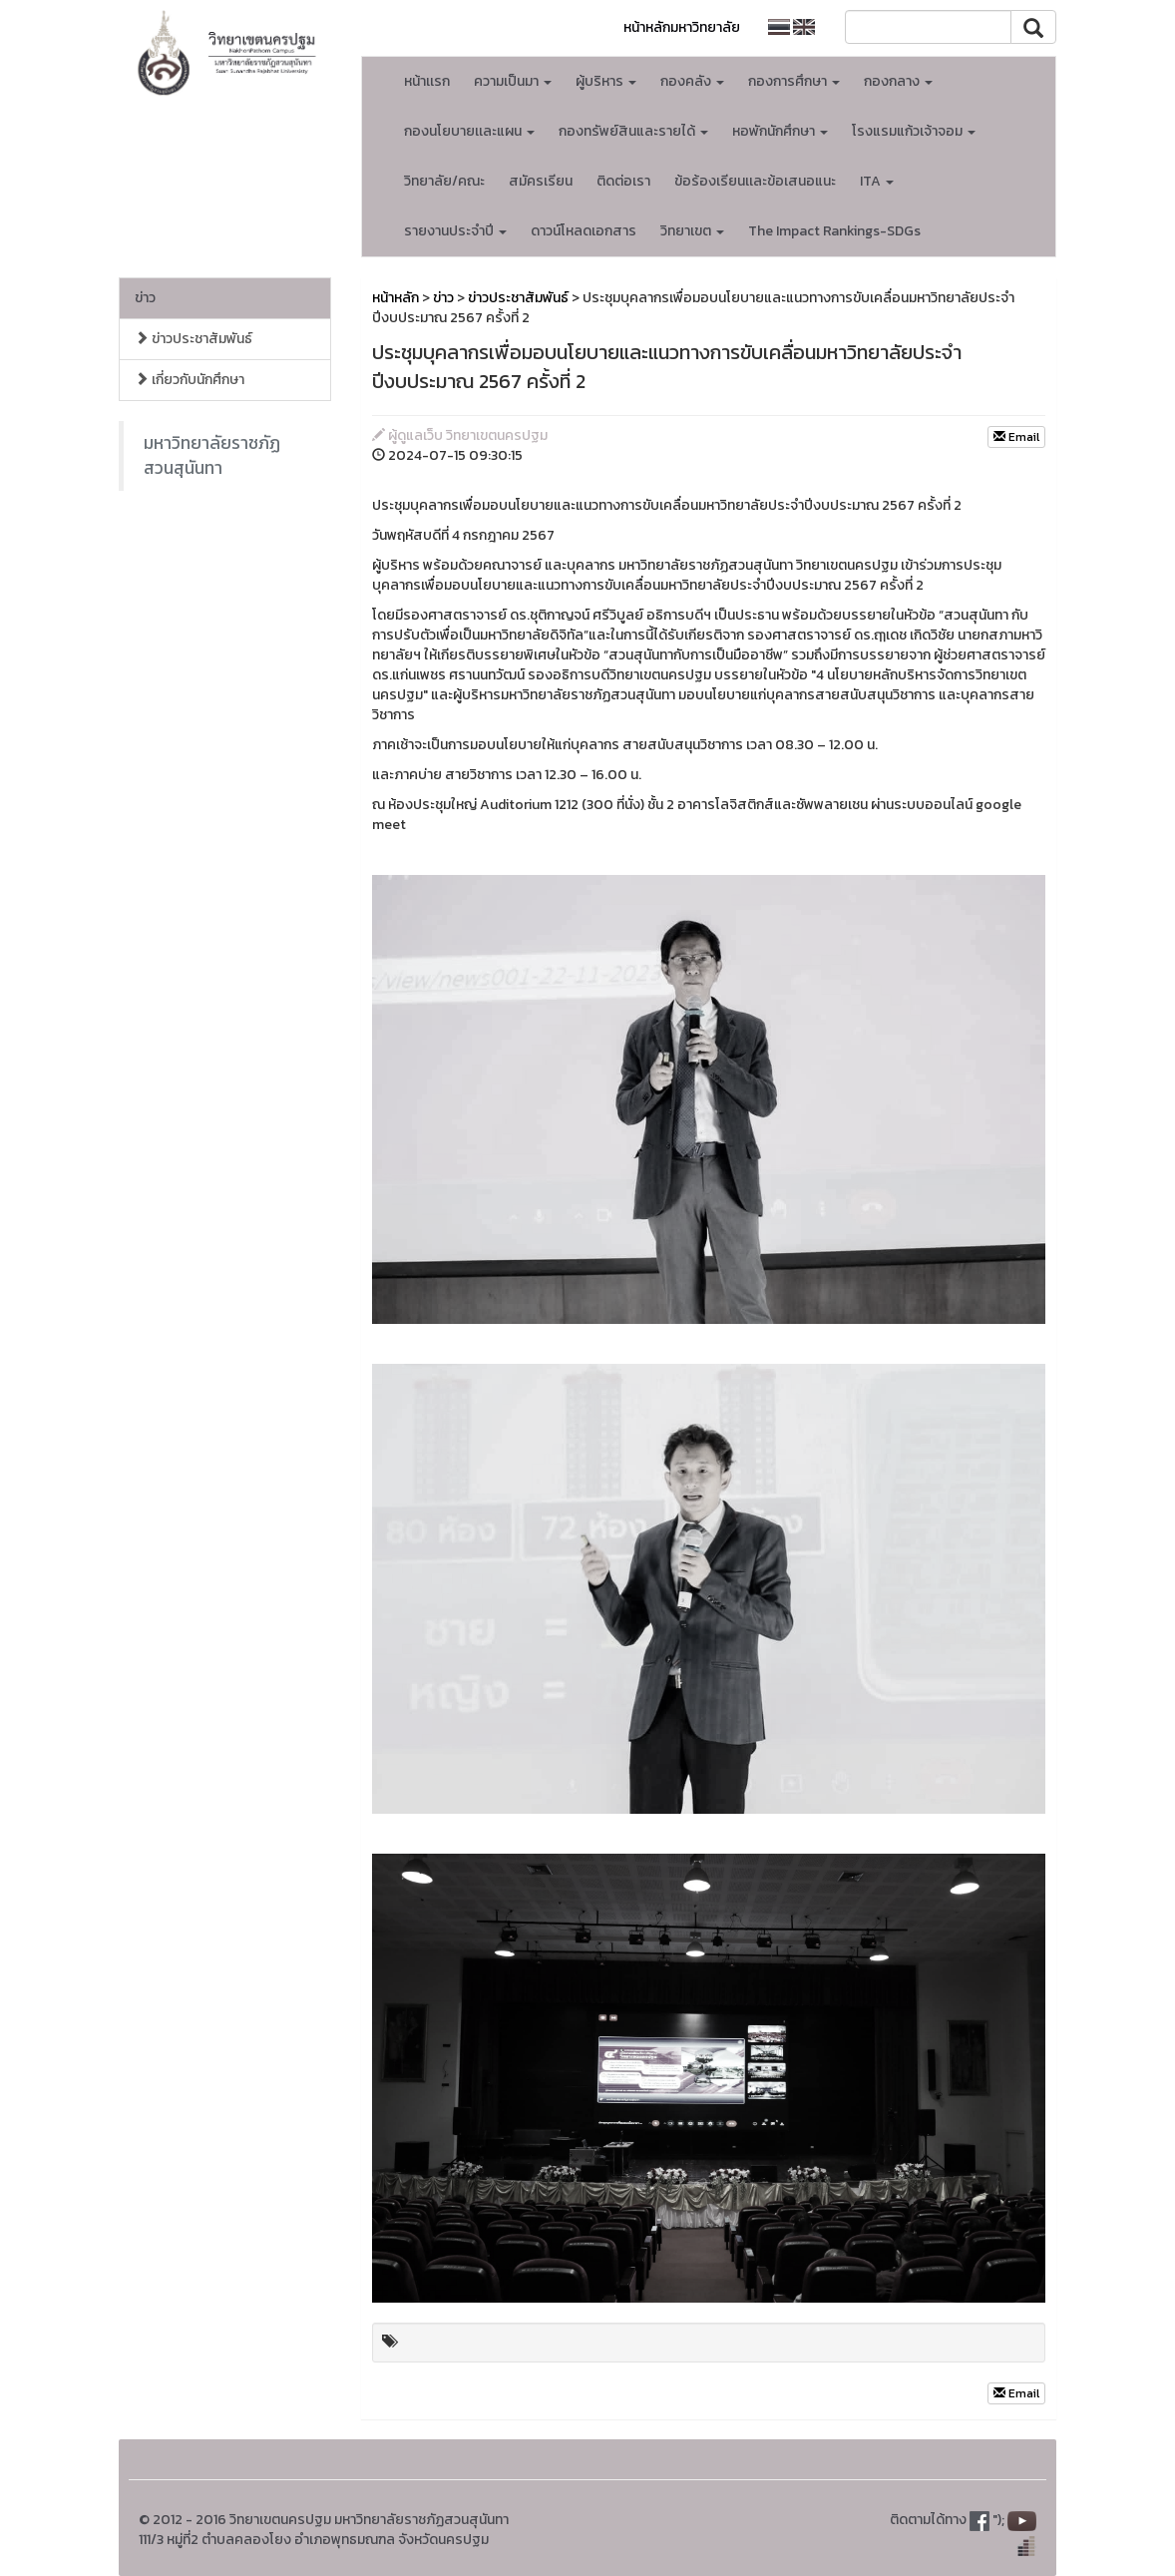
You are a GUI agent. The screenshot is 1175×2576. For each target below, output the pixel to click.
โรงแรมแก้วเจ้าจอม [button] (914, 131)
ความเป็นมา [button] (513, 81)
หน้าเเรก (427, 81)
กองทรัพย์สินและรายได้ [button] (633, 131)
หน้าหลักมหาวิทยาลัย (681, 27)
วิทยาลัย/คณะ (444, 181)
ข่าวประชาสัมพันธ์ (193, 338)
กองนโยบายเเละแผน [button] (469, 131)
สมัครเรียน (541, 181)
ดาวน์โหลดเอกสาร (583, 230)
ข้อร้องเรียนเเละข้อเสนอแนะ (755, 181)
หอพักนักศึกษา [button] (780, 131)
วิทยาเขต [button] (692, 230)
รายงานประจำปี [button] (455, 230)
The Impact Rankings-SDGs (834, 230)
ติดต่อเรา (623, 181)
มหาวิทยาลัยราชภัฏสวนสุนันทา (212, 455)
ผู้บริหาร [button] (606, 81)
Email (1016, 437)
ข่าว (145, 297)
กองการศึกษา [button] (794, 81)
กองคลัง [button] (692, 81)
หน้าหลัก (395, 297)
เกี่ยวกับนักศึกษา (189, 379)
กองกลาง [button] (898, 81)
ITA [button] (877, 181)
